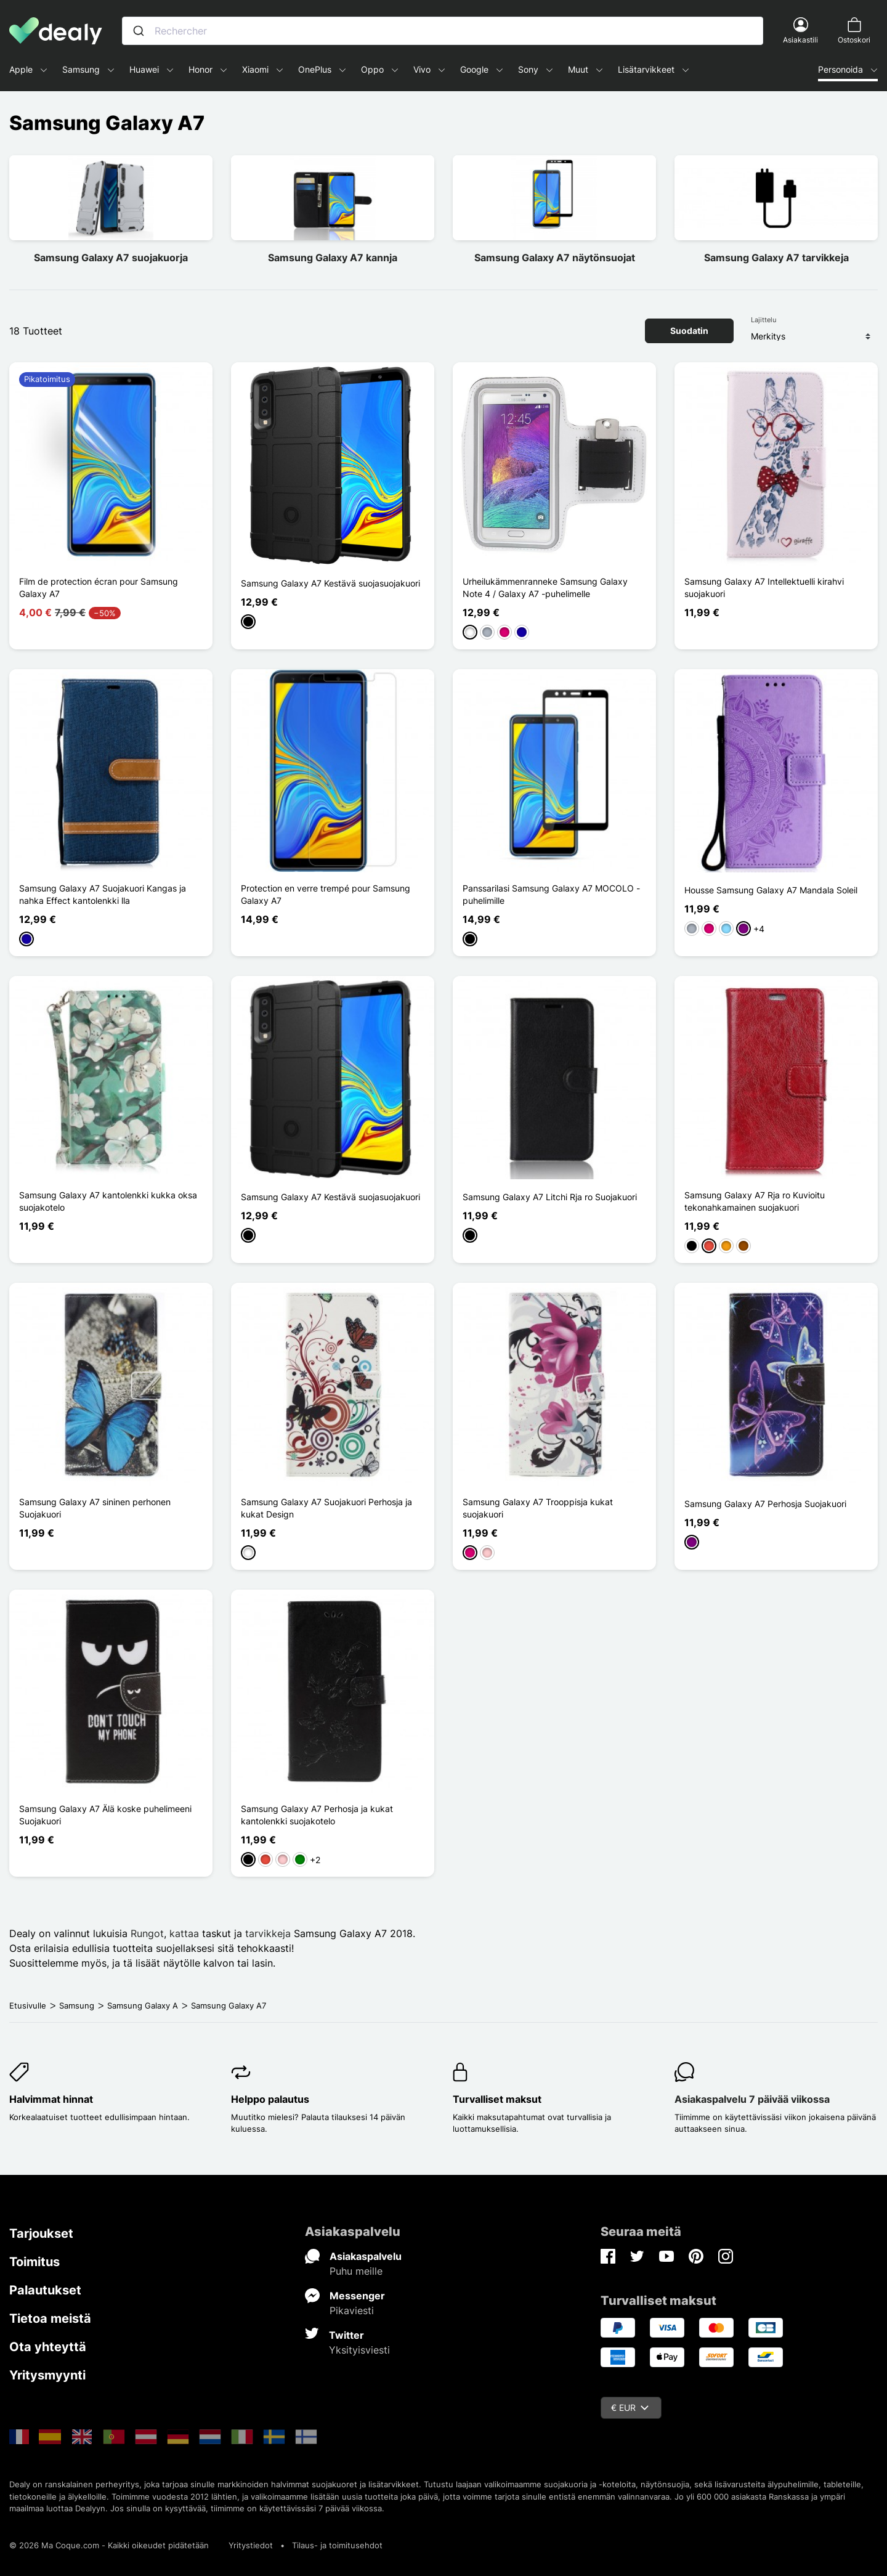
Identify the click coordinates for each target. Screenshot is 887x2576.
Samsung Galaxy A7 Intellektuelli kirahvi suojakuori (764, 587)
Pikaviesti (352, 2310)
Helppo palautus (270, 2099)
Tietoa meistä (50, 2318)
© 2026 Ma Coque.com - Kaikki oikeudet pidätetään (109, 2545)
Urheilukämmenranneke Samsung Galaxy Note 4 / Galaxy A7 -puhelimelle (545, 587)
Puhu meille (356, 2271)
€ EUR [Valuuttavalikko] (630, 2407)
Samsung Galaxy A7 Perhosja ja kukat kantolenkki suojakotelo (317, 1814)
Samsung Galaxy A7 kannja (332, 257)
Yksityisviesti (359, 2350)
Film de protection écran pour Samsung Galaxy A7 (98, 587)
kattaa (184, 1933)
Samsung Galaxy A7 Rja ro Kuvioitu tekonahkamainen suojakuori (754, 1201)
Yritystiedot (251, 2545)
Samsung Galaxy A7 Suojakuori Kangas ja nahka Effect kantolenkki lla (102, 894)
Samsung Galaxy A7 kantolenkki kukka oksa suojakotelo (108, 1201)
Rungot (147, 1933)
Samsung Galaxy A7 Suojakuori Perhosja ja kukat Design (326, 1508)
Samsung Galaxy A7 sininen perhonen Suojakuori (95, 1508)
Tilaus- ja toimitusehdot (337, 2545)
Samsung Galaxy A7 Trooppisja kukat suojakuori (538, 1508)
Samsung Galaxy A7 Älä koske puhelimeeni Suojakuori (105, 1814)
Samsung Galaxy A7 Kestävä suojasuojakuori (330, 583)
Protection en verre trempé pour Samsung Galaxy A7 (325, 894)
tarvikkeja (269, 1933)
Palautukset (45, 2290)
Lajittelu (763, 319)
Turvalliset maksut (497, 2099)
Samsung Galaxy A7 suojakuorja (111, 257)
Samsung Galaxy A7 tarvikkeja (776, 257)
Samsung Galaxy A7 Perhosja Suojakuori (765, 1503)
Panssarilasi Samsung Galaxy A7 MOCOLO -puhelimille (551, 894)
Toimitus (34, 2261)
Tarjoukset (41, 2233)
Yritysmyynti (47, 2375)
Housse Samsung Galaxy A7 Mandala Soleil (770, 890)
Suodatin (689, 330)
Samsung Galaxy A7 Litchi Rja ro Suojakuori (550, 1197)
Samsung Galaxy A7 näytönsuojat (554, 257)
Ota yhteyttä (47, 2346)
